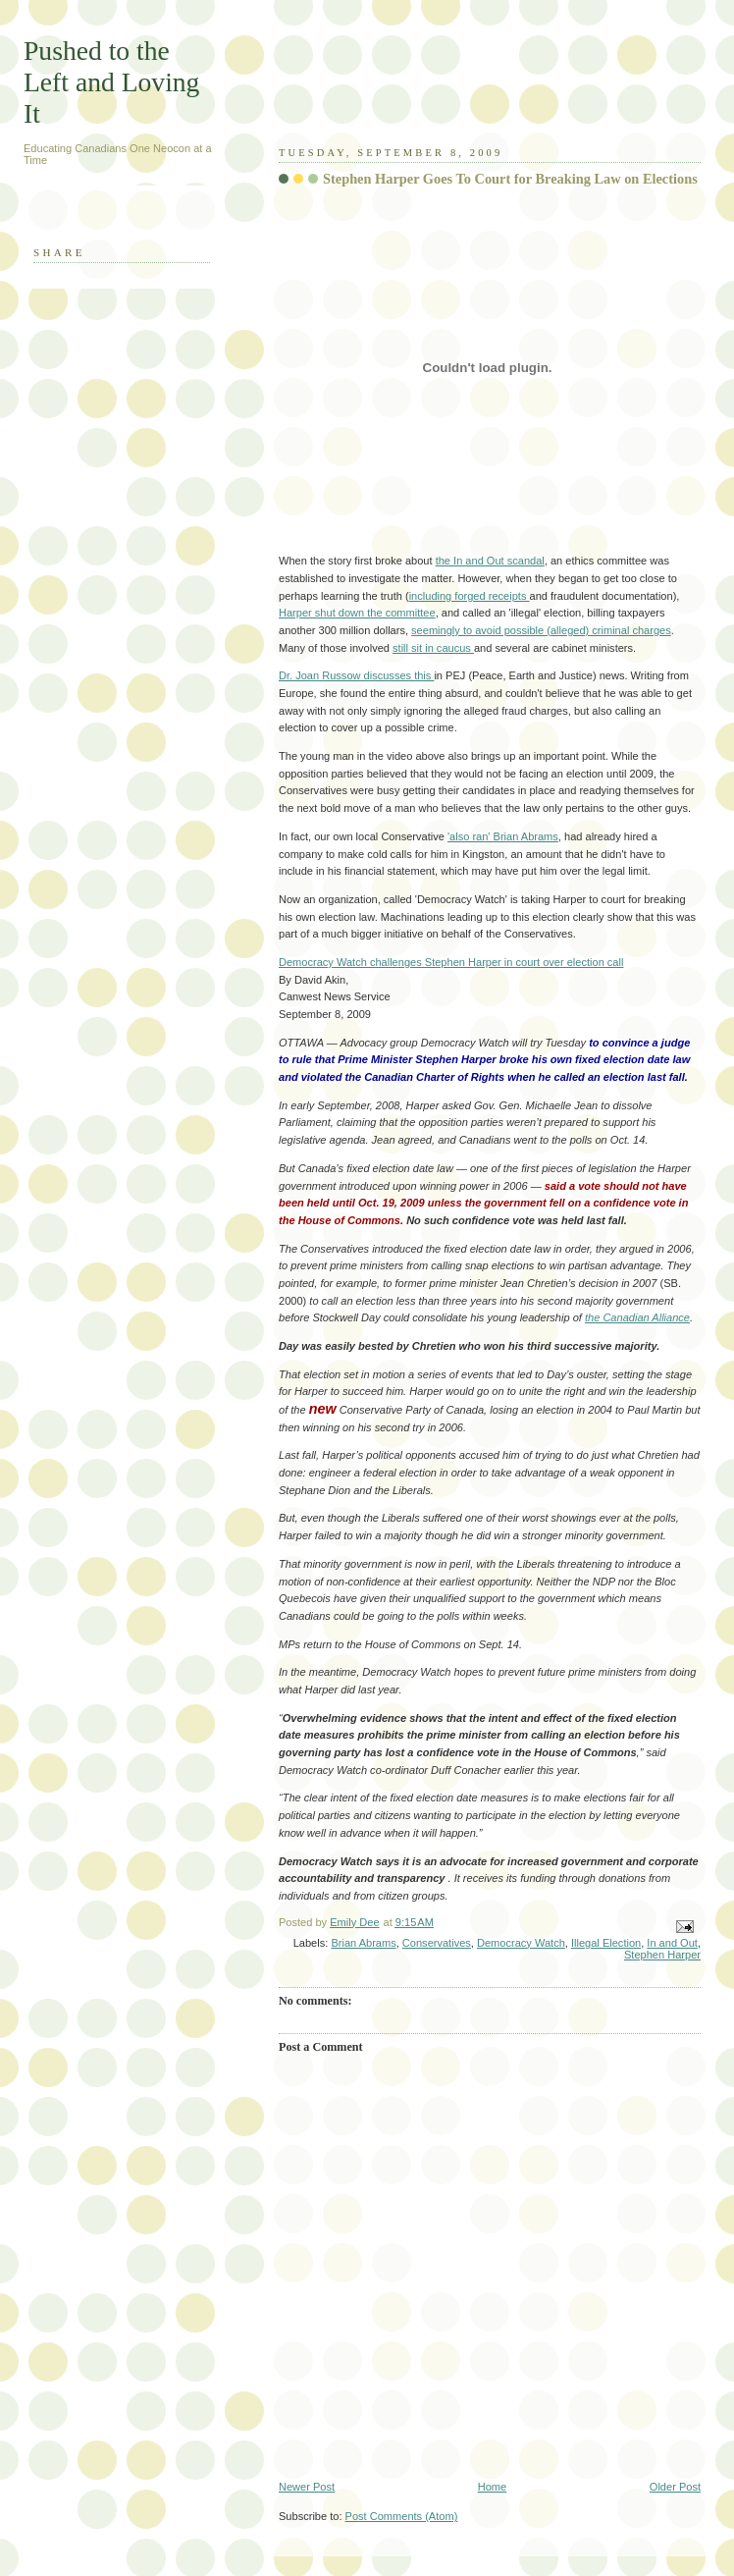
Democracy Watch (521, 1943)
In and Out (672, 1943)
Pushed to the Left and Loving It (111, 82)
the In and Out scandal (490, 560)
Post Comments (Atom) (401, 2516)
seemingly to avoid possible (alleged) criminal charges (541, 630)
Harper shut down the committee (357, 612)
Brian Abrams (363, 1943)
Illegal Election (606, 1943)
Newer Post (307, 2487)
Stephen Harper (662, 1954)
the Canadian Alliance (637, 1317)
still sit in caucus (433, 648)
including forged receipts (469, 596)
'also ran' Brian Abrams (502, 836)
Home (492, 2487)
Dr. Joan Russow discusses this (356, 675)
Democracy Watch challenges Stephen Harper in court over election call (451, 962)
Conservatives (436, 1943)
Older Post (675, 2487)
